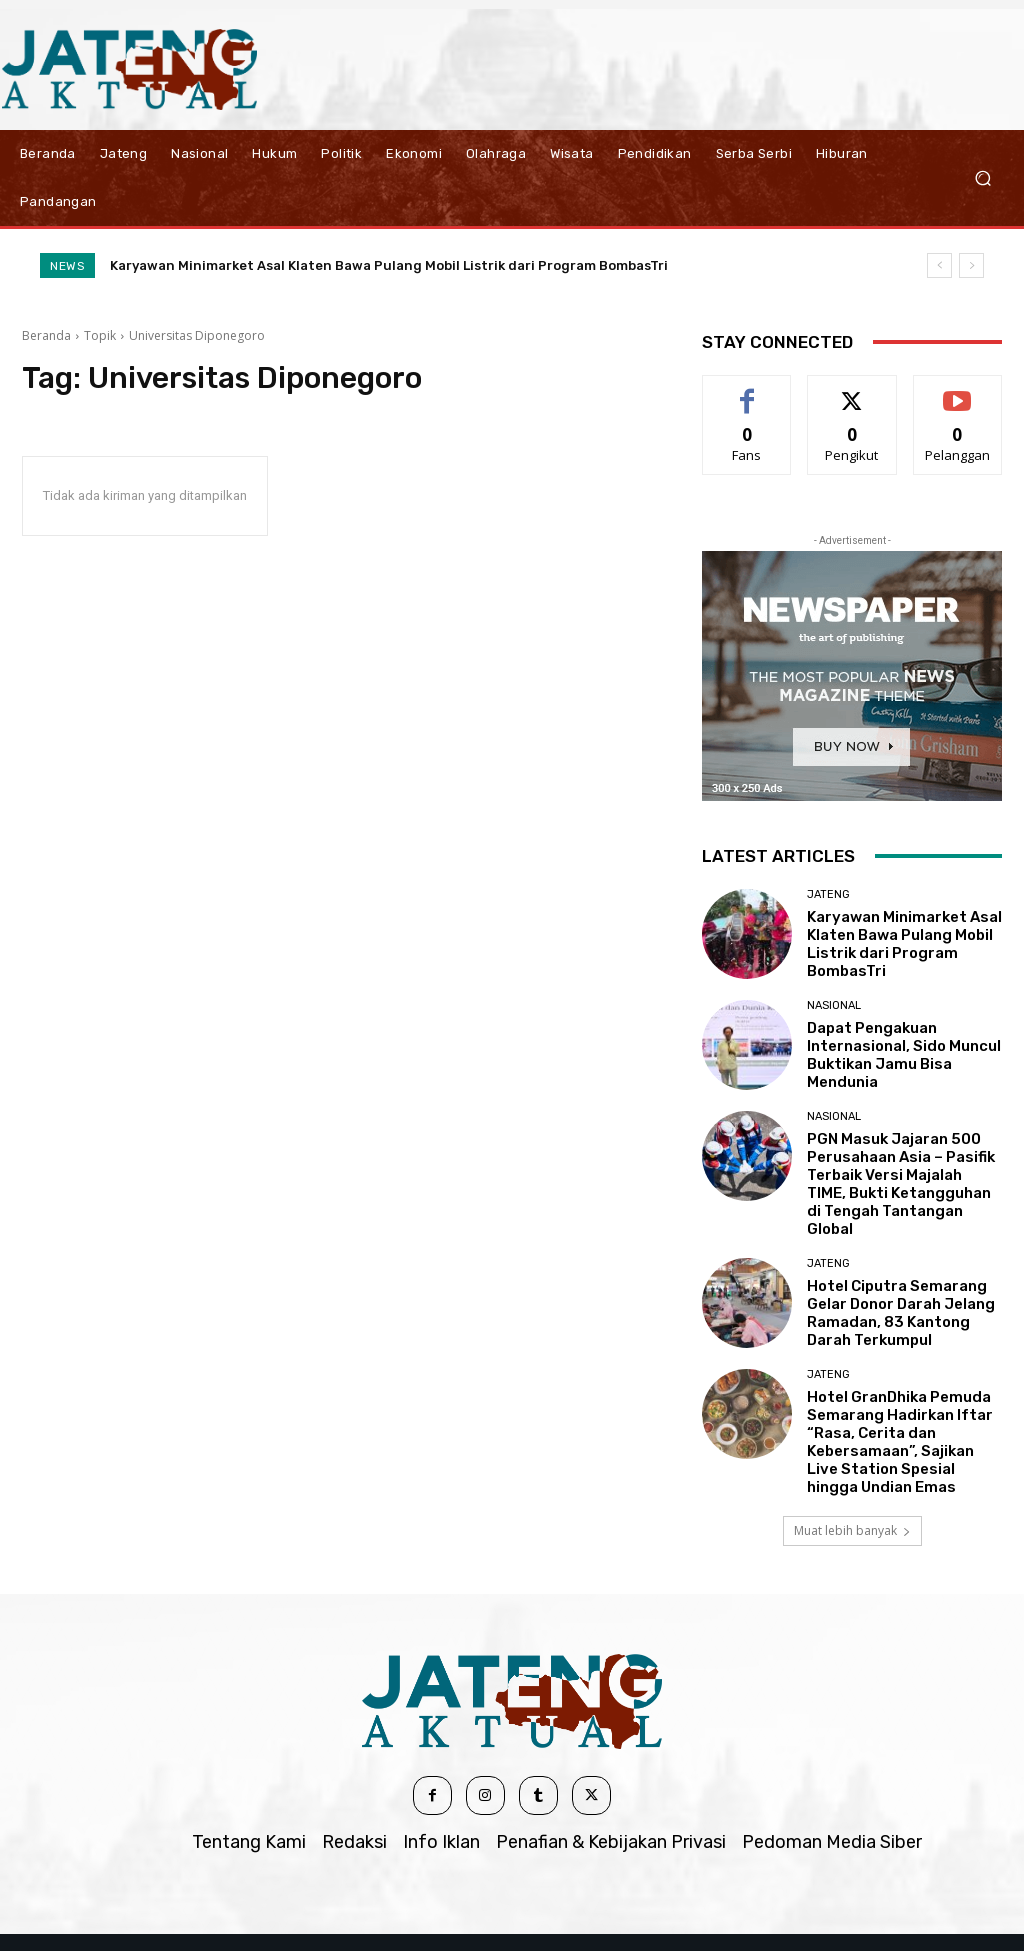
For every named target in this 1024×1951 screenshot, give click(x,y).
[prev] (939, 265)
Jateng (828, 894)
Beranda (46, 335)
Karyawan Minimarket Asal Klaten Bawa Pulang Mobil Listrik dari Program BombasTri (389, 265)
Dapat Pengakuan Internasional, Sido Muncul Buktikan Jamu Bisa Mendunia (904, 1055)
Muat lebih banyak (852, 1530)
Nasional (834, 1005)
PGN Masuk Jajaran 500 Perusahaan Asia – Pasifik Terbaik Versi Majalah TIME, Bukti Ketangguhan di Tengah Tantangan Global (901, 1184)
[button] (982, 177)
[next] (971, 265)
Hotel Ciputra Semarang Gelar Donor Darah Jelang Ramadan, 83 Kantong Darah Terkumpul (901, 1313)
